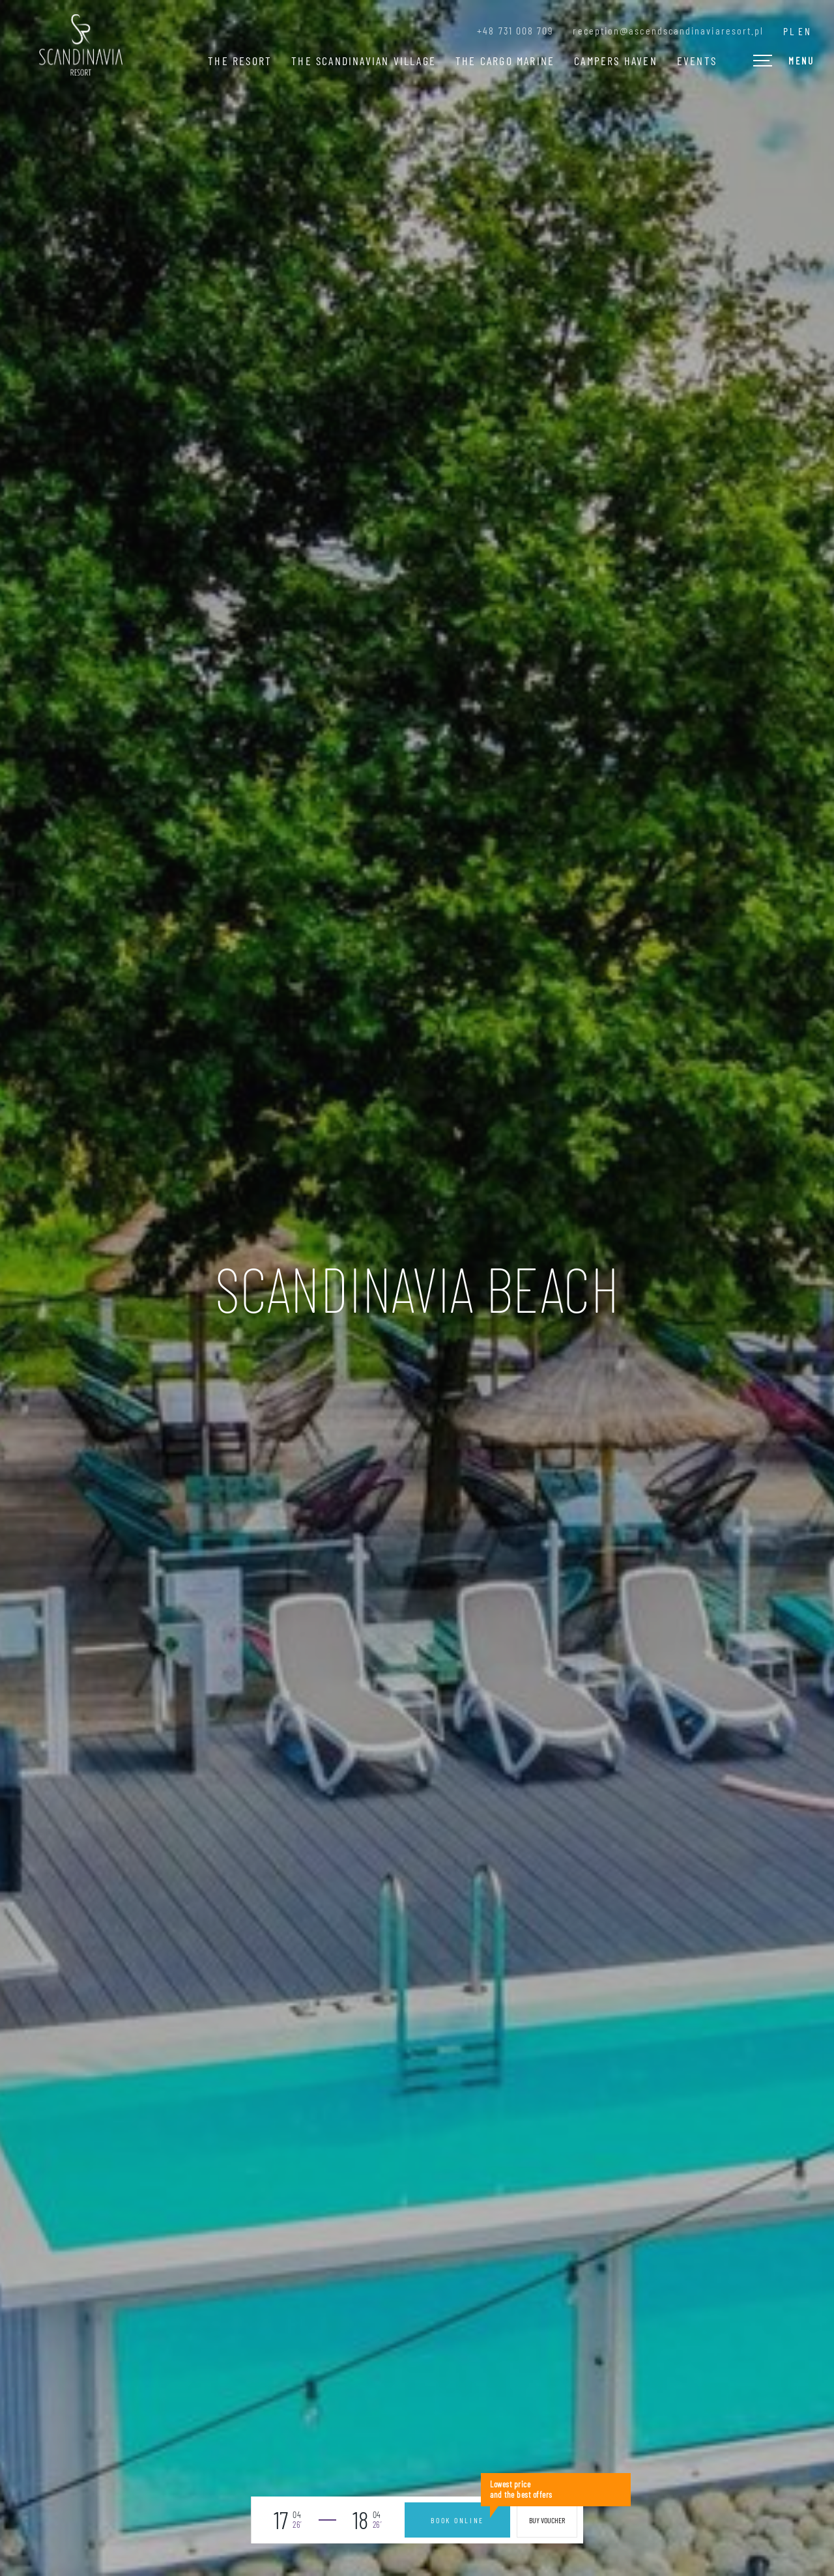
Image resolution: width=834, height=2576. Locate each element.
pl (789, 31)
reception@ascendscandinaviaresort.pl (668, 30)
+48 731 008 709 (515, 30)
